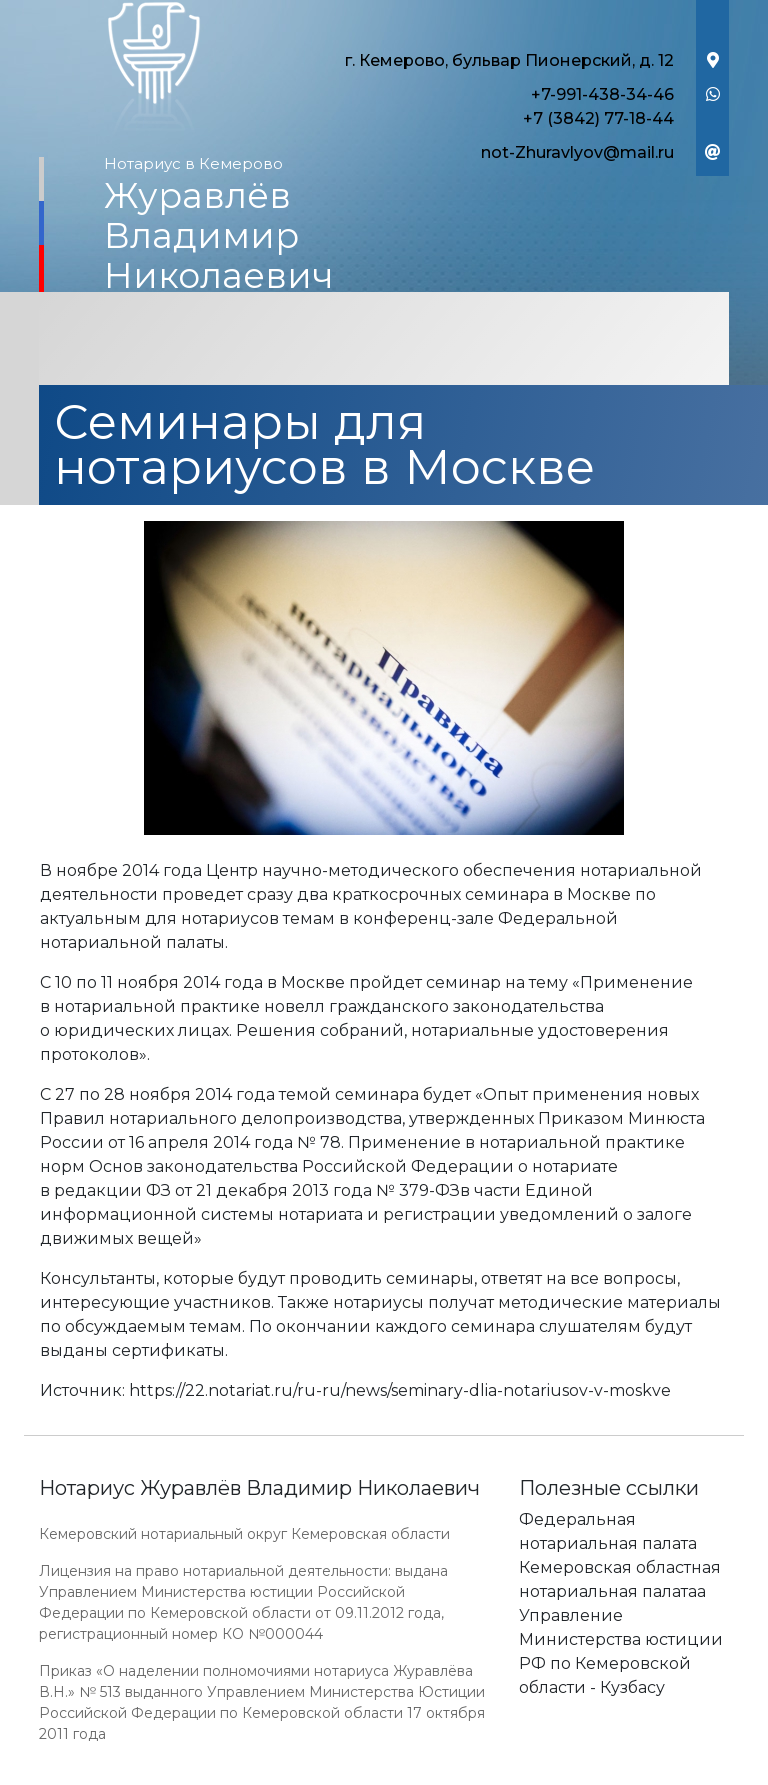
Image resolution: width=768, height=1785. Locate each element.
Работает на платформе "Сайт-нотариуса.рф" (573, 1773)
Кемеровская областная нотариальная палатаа (620, 1579)
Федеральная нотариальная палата (608, 1531)
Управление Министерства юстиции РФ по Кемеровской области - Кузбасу (621, 1651)
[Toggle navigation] (384, 341)
